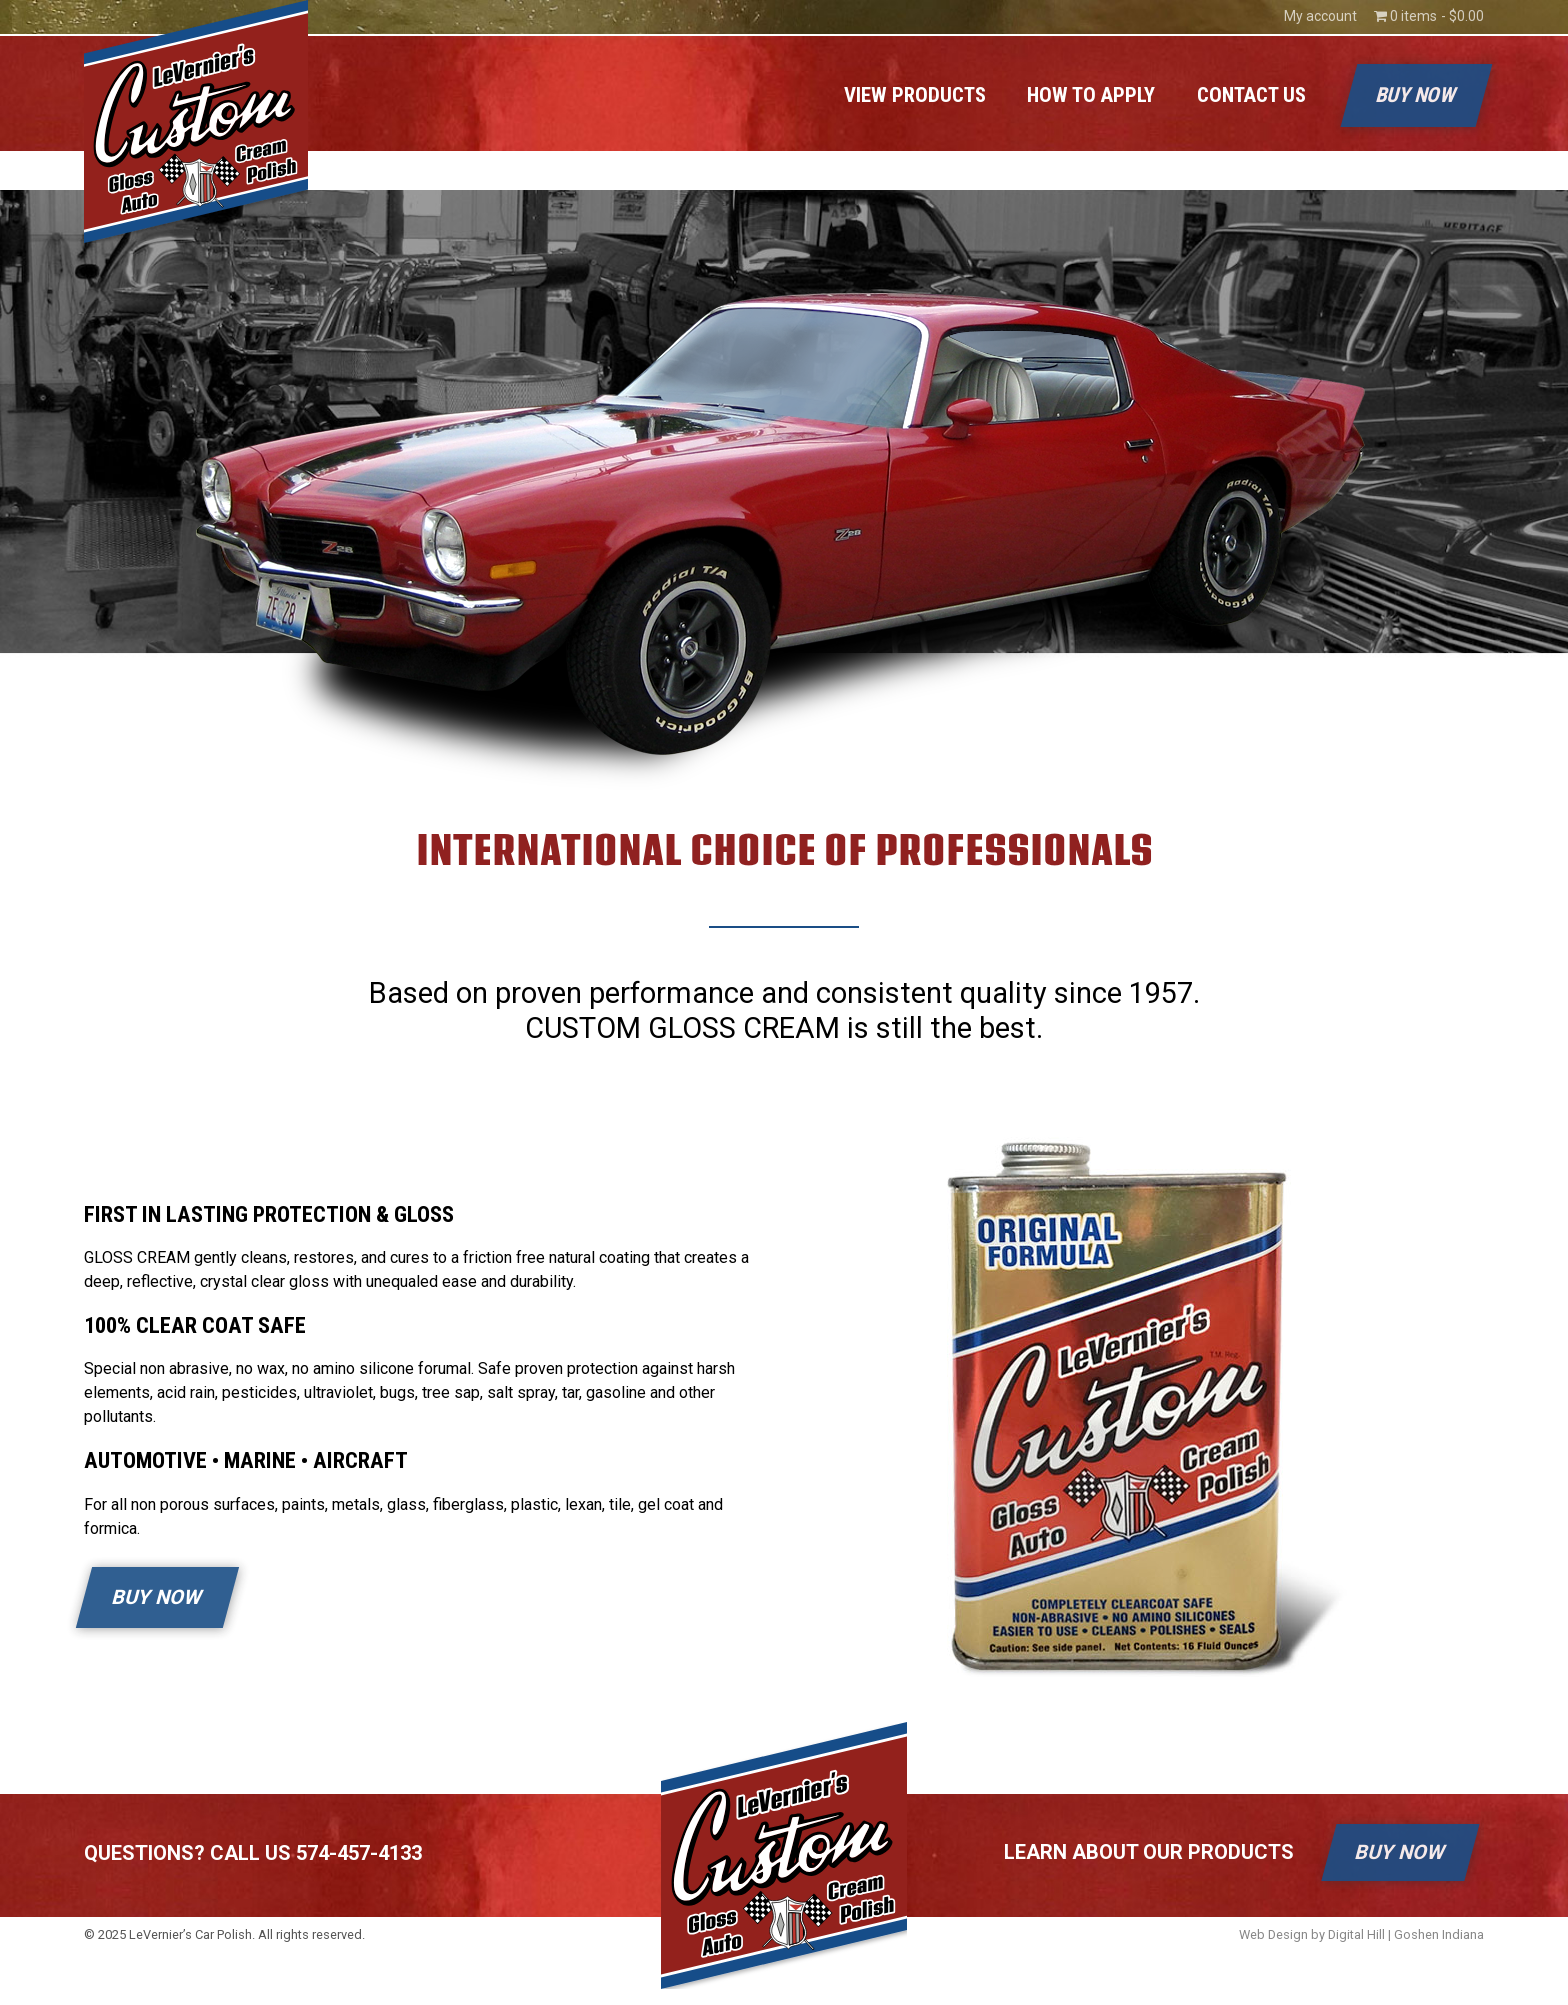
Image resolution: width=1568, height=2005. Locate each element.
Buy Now (1416, 95)
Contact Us (1251, 95)
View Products (915, 95)
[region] (784, 490)
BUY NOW (157, 1597)
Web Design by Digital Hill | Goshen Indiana (1361, 1934)
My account (1320, 16)
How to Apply (1091, 95)
